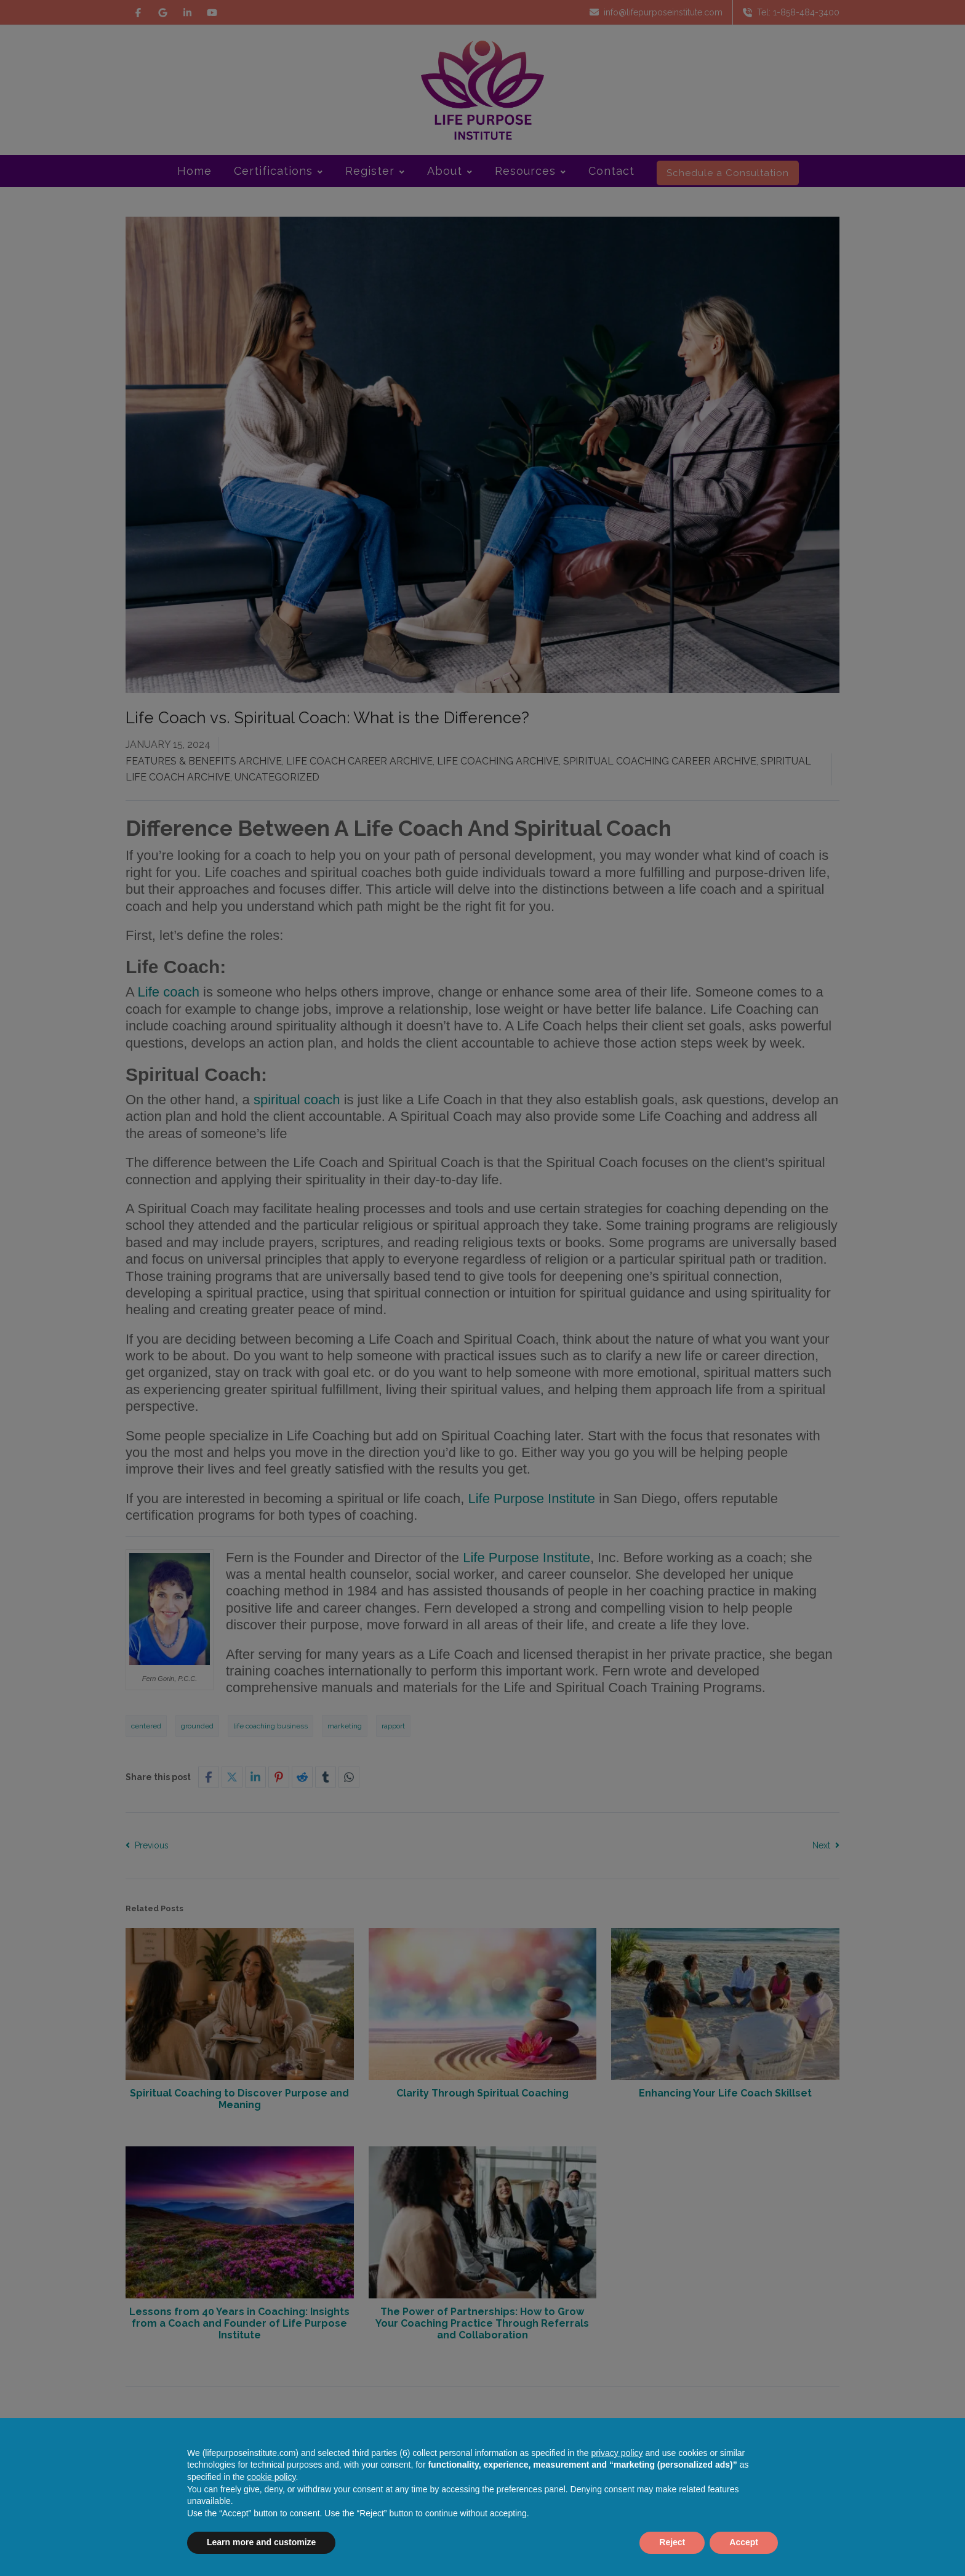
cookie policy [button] (271, 2477)
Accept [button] (743, 2542)
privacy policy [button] (617, 2453)
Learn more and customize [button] (261, 2542)
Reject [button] (672, 2542)
